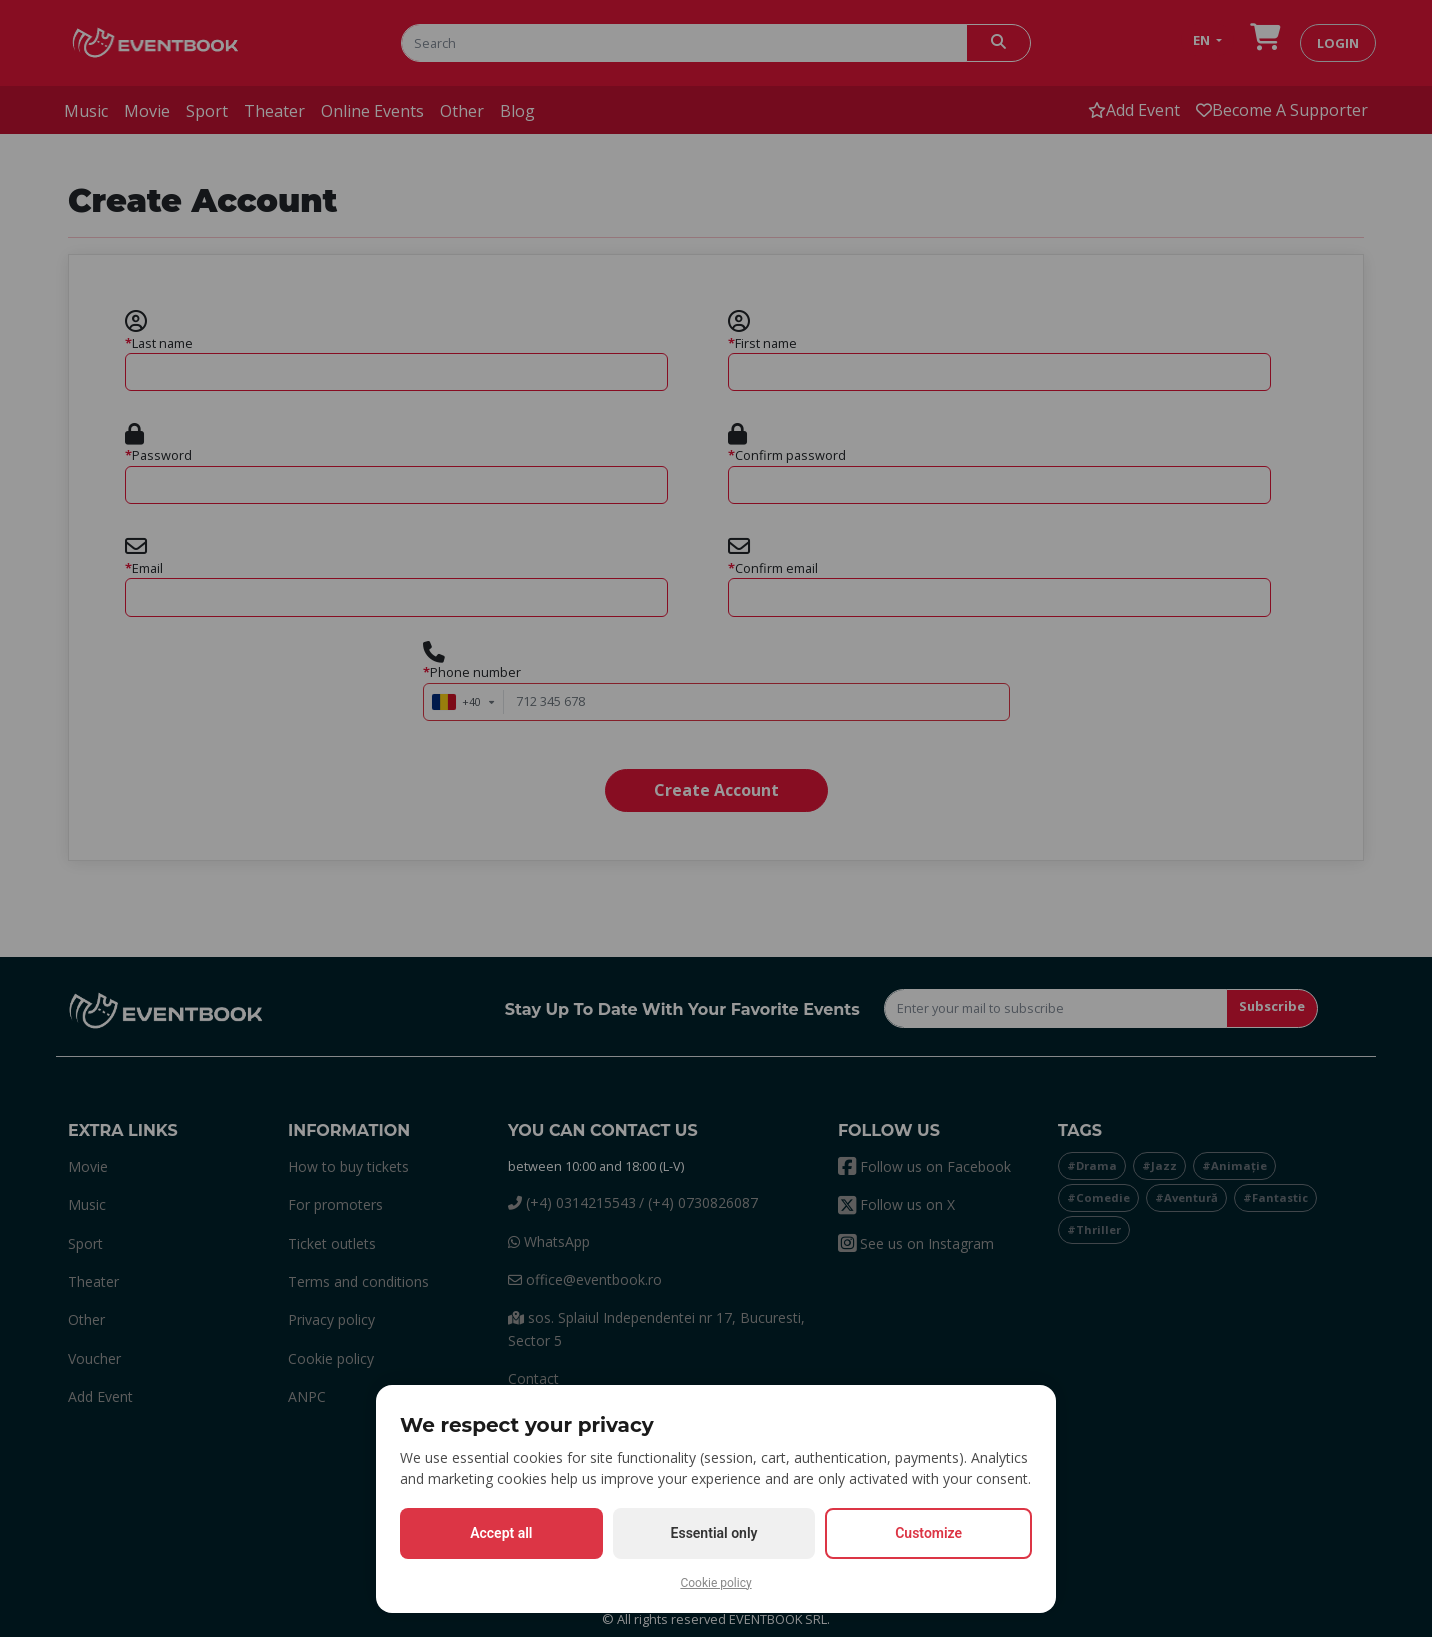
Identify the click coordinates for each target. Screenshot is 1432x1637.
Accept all (501, 1533)
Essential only (714, 1533)
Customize (928, 1533)
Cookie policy (715, 1583)
